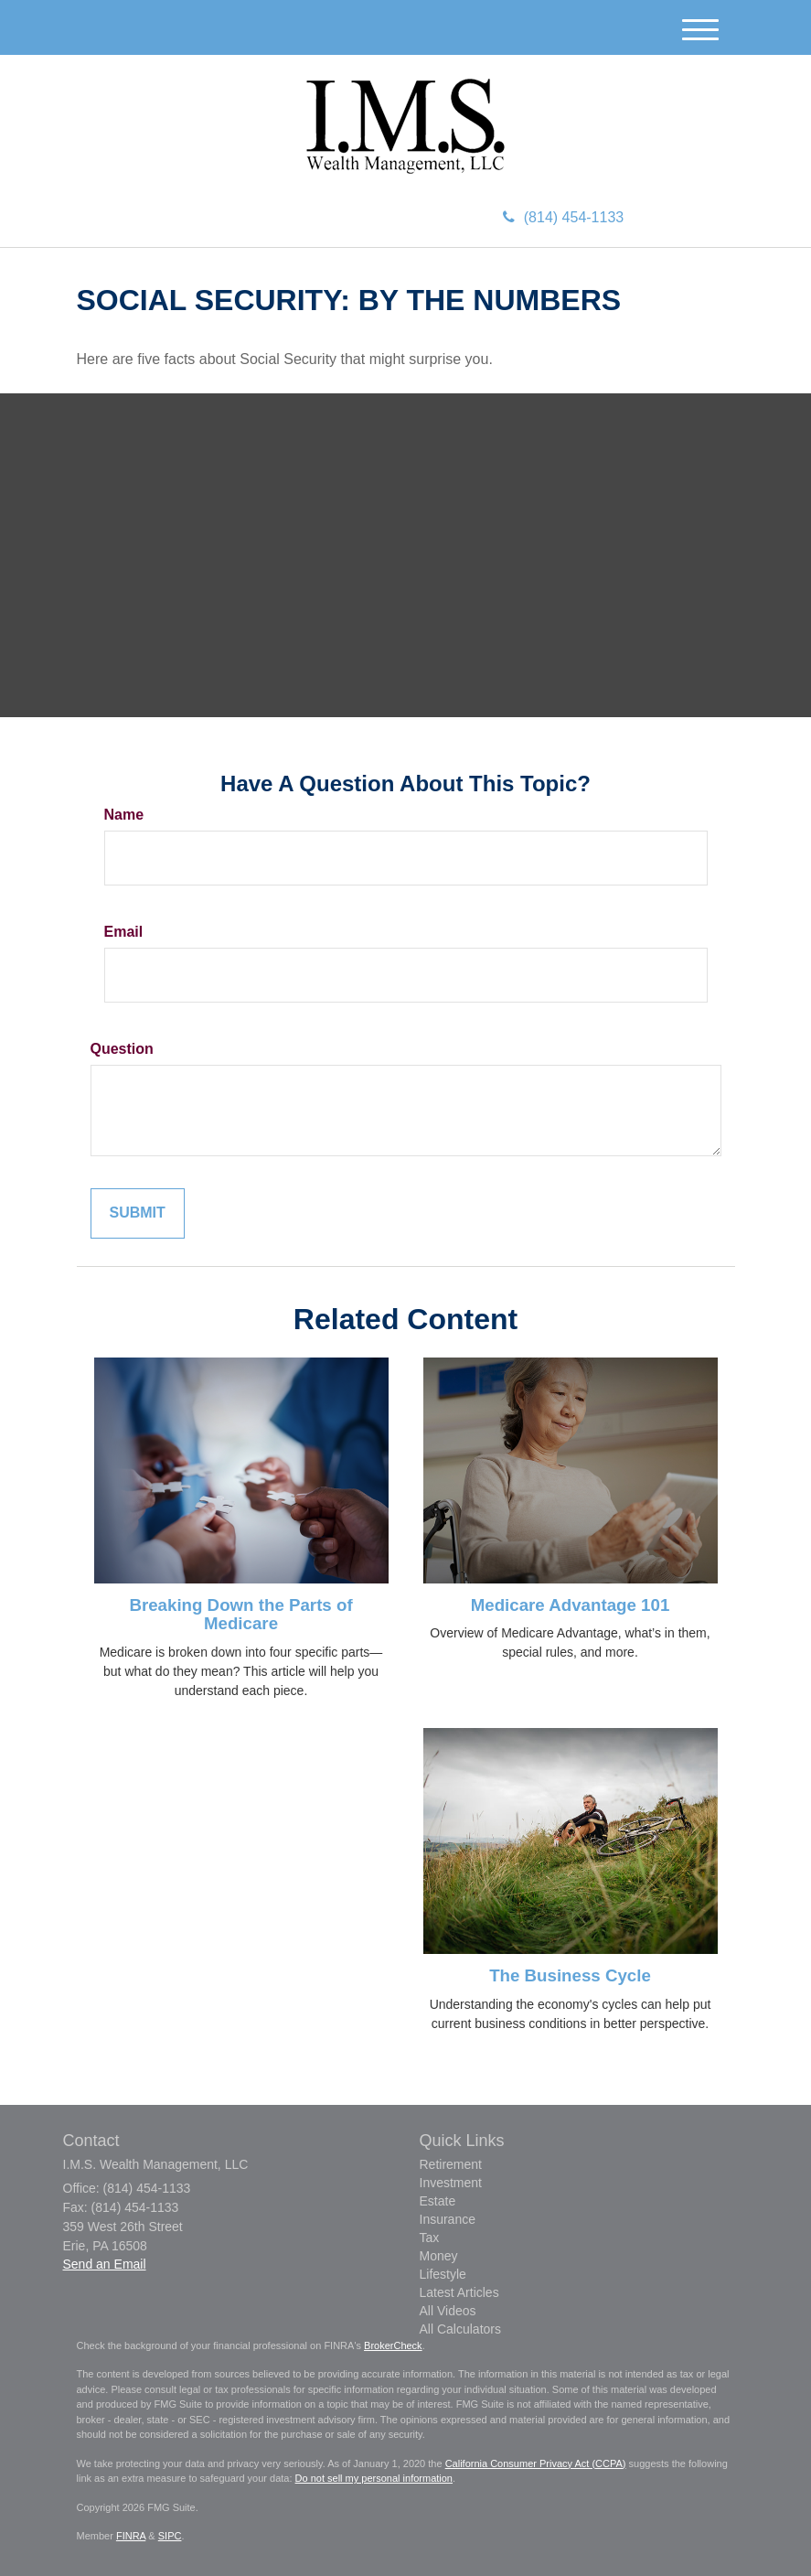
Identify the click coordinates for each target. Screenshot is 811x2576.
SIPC (170, 2535)
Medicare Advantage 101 (570, 1605)
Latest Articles (459, 2292)
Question (122, 1049)
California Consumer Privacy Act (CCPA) (535, 2463)
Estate (438, 2201)
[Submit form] (138, 1213)
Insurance (447, 2219)
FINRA (130, 2535)
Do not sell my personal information (374, 2478)
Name (124, 814)
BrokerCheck (393, 2345)
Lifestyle (443, 2274)
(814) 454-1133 (563, 217)
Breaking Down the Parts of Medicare (240, 1614)
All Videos (448, 2310)
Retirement (451, 2164)
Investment (451, 2182)
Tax (430, 2237)
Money (439, 2256)
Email (124, 931)
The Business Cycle (570, 1975)
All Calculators (460, 2329)
